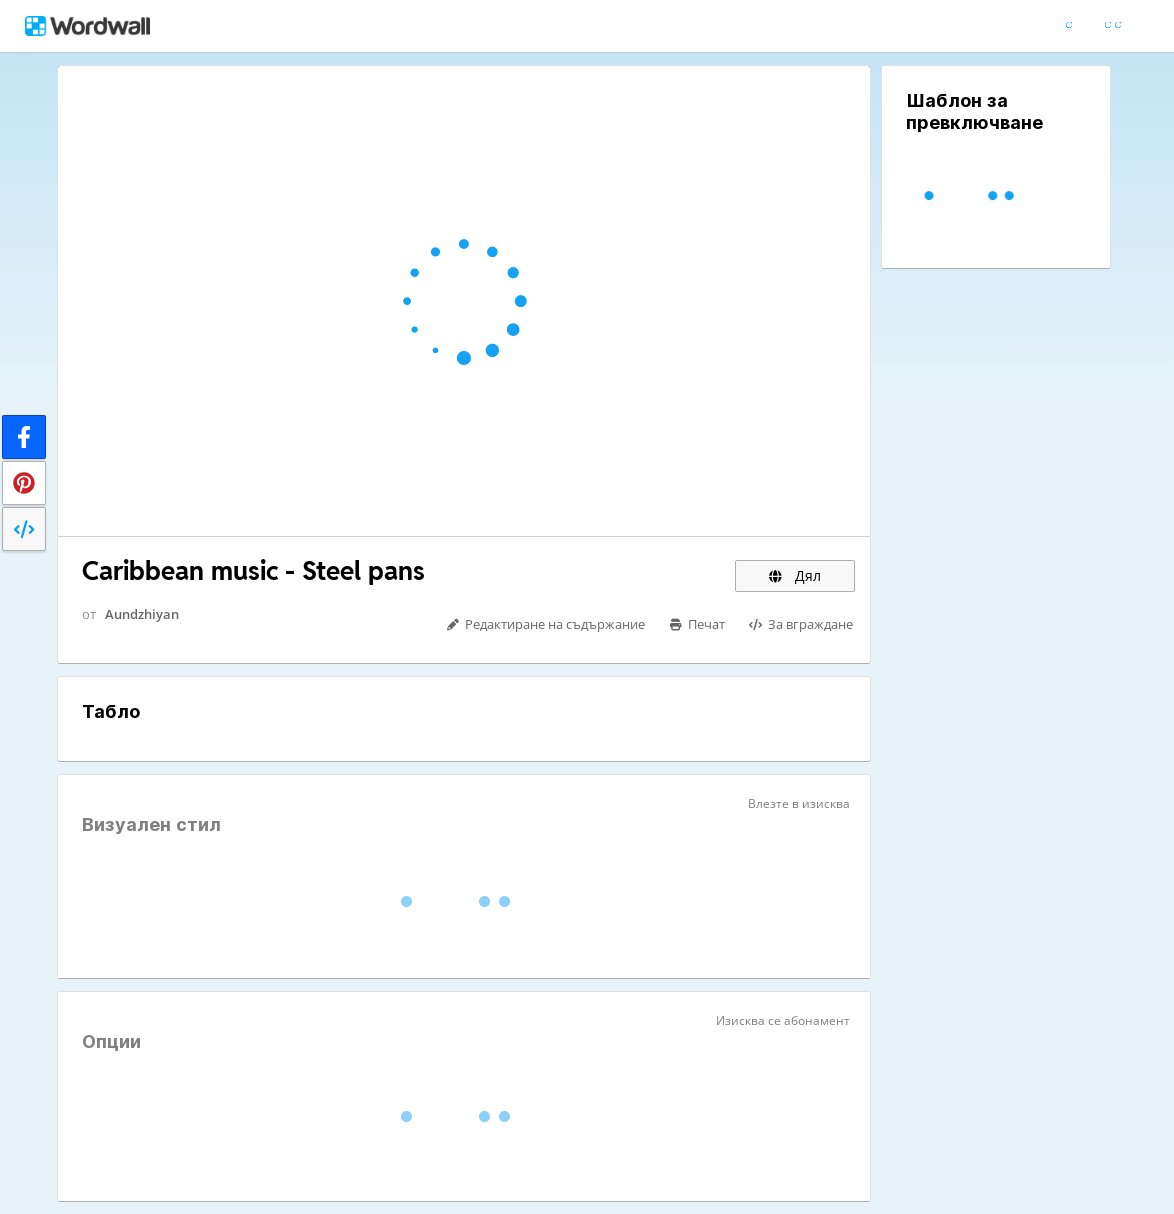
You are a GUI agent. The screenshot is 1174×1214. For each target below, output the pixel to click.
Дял (795, 575)
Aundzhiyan (142, 614)
